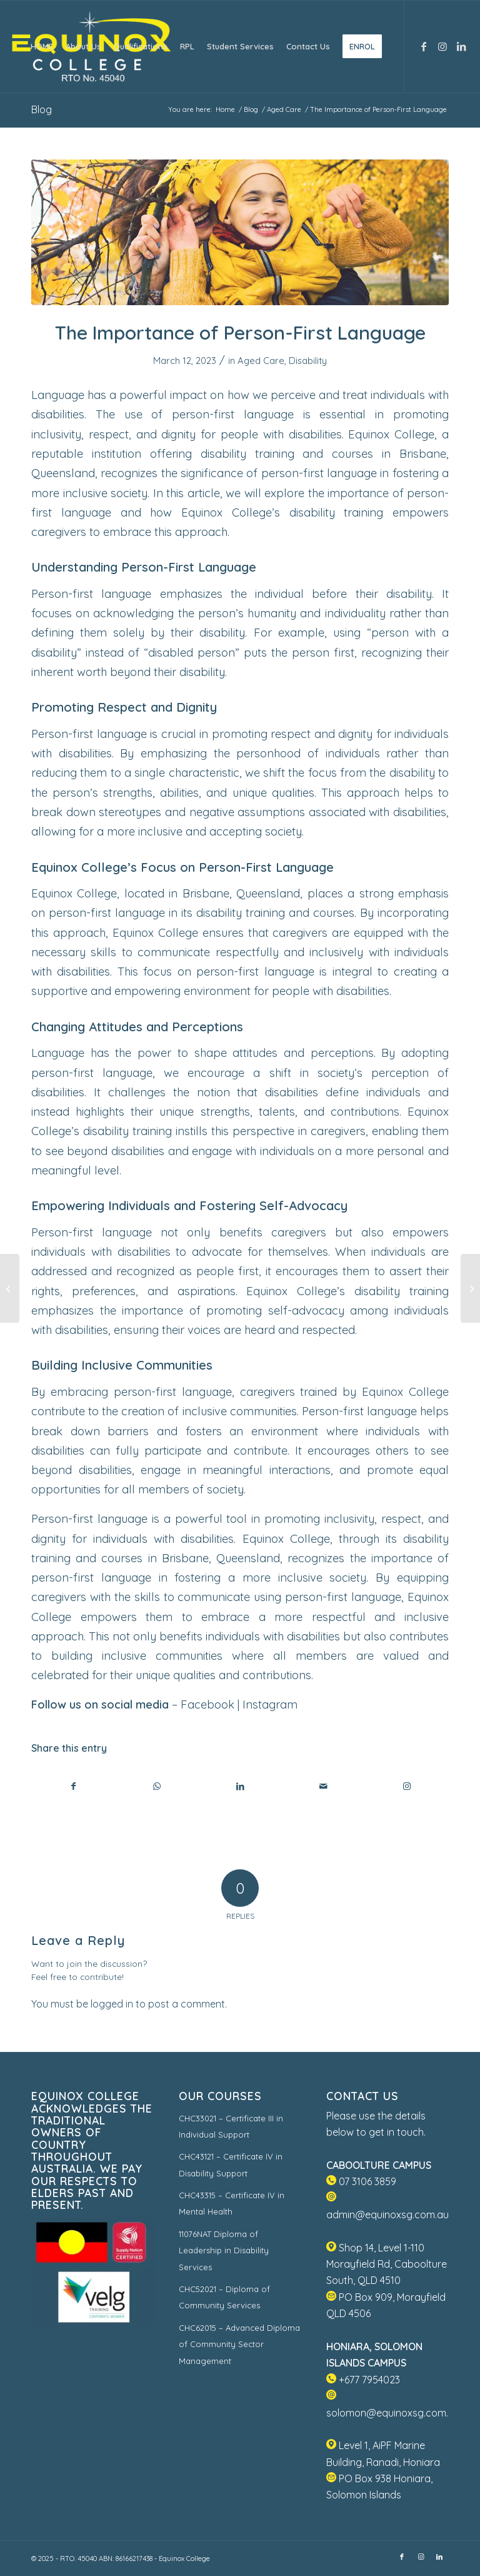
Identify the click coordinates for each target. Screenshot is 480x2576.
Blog (41, 109)
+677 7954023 (363, 2379)
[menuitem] (41, 47)
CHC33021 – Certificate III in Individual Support (231, 2126)
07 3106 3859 (361, 2181)
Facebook (207, 1704)
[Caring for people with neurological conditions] (470, 1288)
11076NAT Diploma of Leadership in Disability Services (224, 2250)
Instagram (270, 1704)
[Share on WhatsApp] (157, 1786)
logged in (112, 2004)
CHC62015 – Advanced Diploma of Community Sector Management (239, 2344)
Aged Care (261, 360)
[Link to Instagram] (442, 46)
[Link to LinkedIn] (461, 46)
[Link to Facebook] (423, 46)
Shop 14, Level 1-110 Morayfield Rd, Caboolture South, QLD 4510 (386, 2264)
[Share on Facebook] (73, 1786)
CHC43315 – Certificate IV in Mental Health (231, 2203)
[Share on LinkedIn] (240, 1786)
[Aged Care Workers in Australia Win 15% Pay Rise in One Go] (9, 1288)
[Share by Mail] (323, 1786)
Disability (308, 360)
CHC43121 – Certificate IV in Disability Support (230, 2164)
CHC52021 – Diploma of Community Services (224, 2297)
